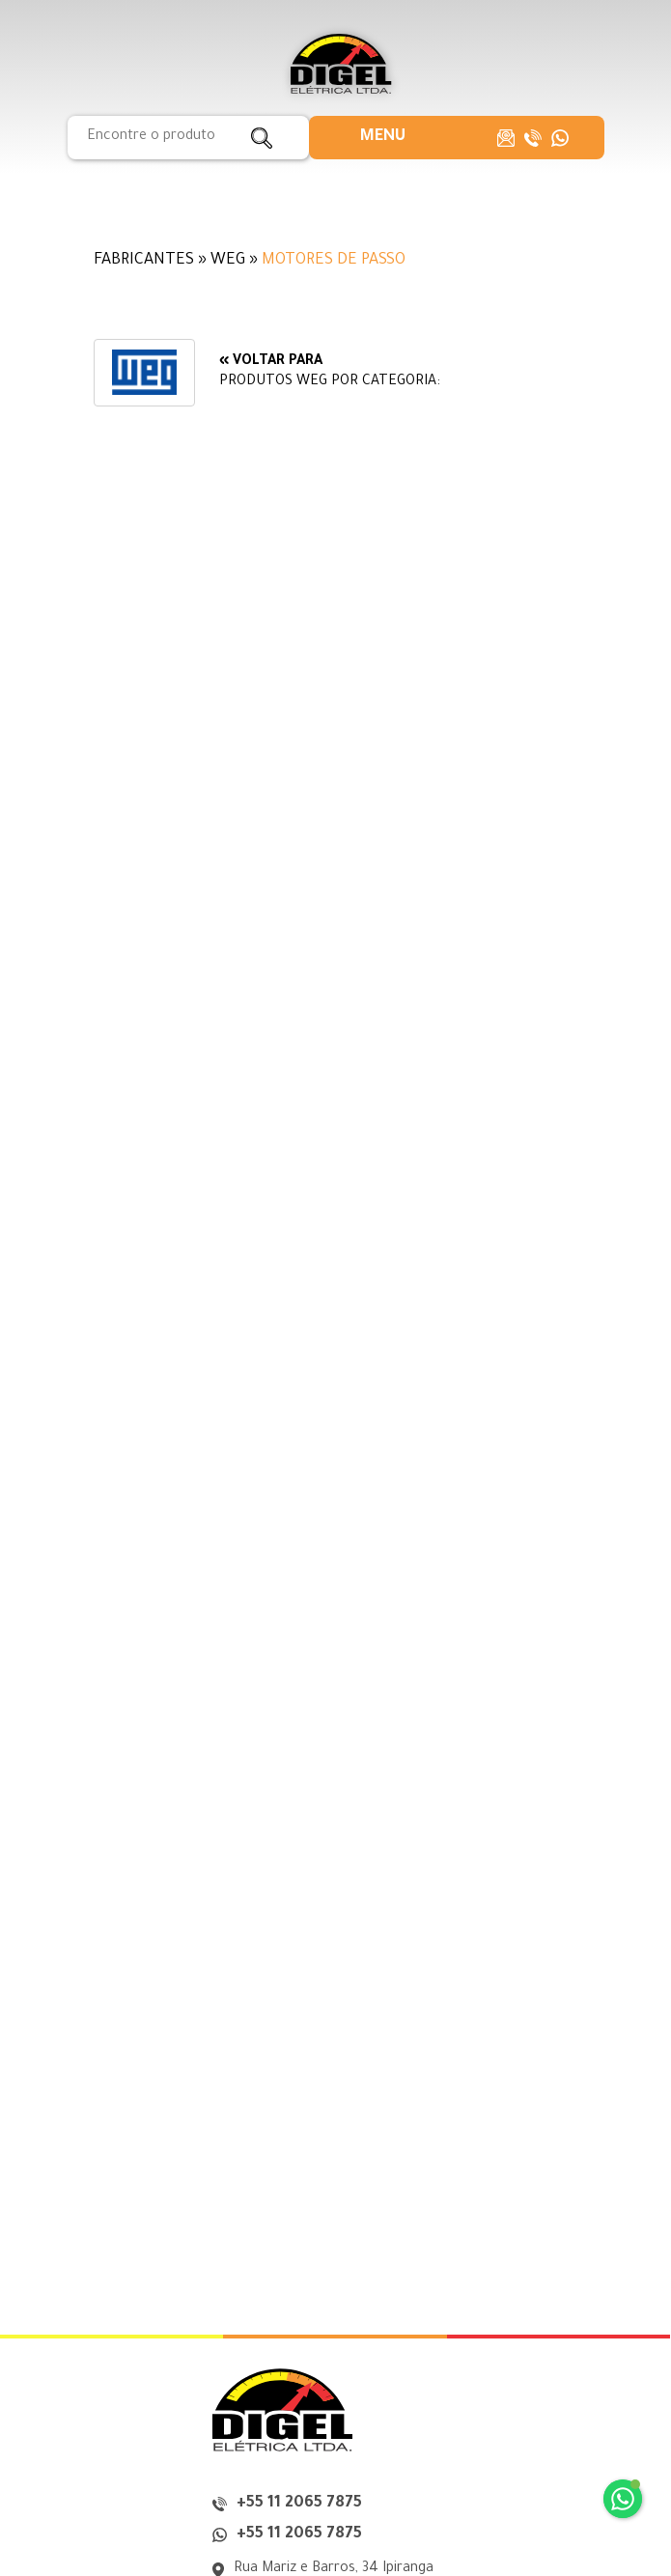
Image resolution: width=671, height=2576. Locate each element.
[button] (382, 137)
